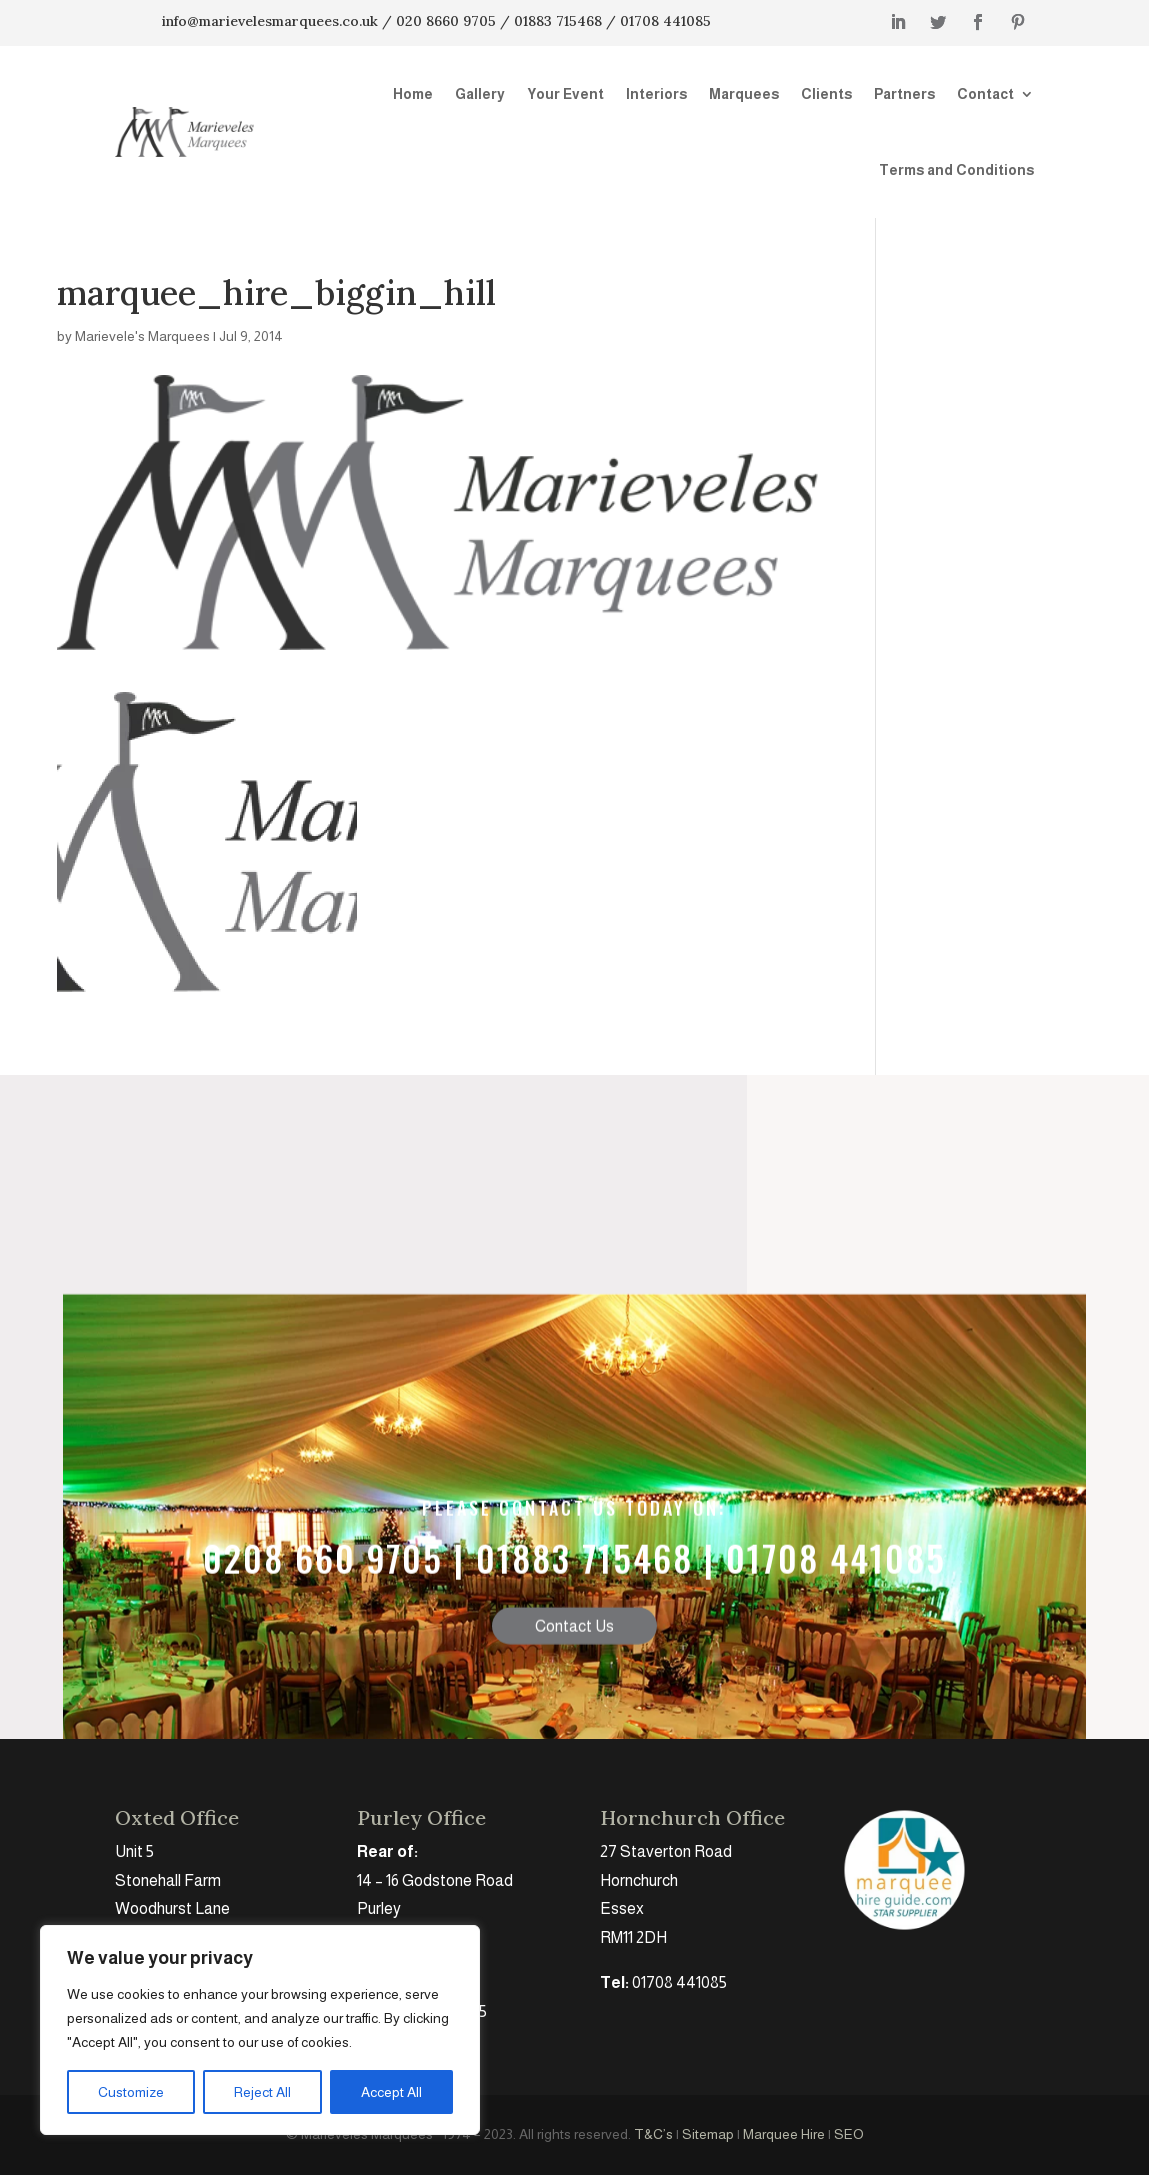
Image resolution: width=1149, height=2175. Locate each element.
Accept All (391, 2092)
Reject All (262, 2092)
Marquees (744, 94)
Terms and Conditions (956, 170)
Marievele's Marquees (142, 336)
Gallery (480, 94)
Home (413, 94)
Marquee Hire (784, 2134)
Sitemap (708, 2134)
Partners (904, 94)
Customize (131, 2092)
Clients (826, 94)
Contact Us (574, 1698)
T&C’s (653, 2134)
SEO (849, 2134)
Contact (985, 94)
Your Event (565, 94)
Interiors (656, 94)
